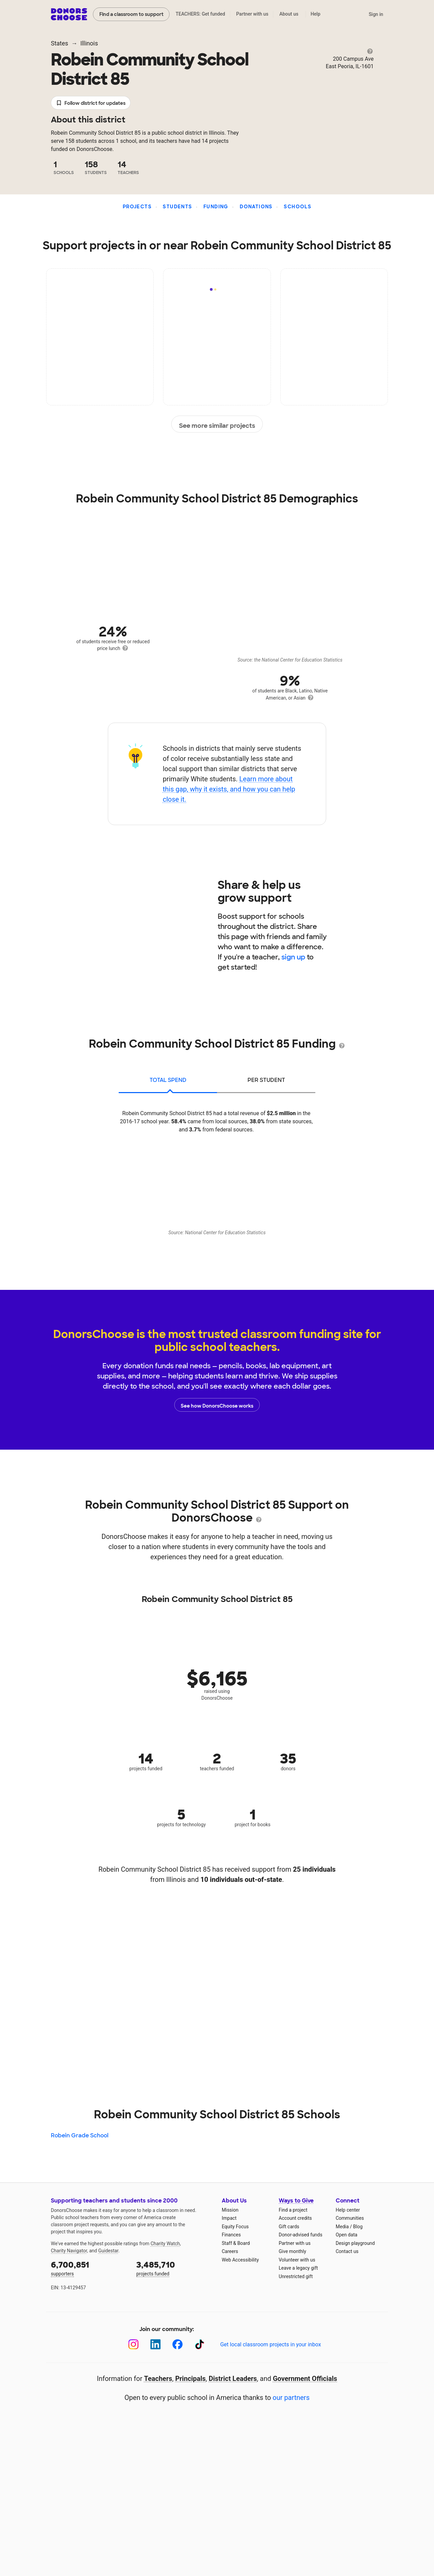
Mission (230, 2210)
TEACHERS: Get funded (200, 14)
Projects (137, 207)
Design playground (355, 2243)
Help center (348, 2210)
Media (342, 2226)
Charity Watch (165, 2243)
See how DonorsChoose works (217, 1405)
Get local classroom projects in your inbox (270, 2344)
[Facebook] (177, 2344)
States (59, 43)
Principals (190, 2378)
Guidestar (108, 2250)
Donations (256, 207)
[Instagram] (133, 2344)
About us (288, 14)
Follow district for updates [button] (90, 103)
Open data (346, 2234)
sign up (293, 957)
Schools (297, 207)
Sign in (376, 14)
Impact (229, 2218)
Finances (231, 2234)
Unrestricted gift (296, 2276)
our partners (291, 2397)
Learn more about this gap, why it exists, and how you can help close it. (229, 789)
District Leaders (233, 2378)
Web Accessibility (240, 2260)
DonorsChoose (69, 14)
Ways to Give (296, 2200)
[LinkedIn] (155, 2344)
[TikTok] (199, 2344)
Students (177, 207)
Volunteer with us (297, 2260)
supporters (89, 2267)
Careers (230, 2251)
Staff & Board (236, 2243)
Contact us (347, 2251)
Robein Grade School (79, 2135)
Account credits (295, 2218)
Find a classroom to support (131, 14)
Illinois (89, 43)
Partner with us (252, 14)
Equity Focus (235, 2226)
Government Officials (305, 2378)
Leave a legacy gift (298, 2268)
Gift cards (289, 2226)
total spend (168, 1080)
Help (315, 14)
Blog (357, 2226)
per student (266, 1080)
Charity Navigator (69, 2250)
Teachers (158, 2378)
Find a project (293, 2210)
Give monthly (292, 2251)
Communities (350, 2218)
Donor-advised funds (300, 2234)
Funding (216, 207)
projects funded (174, 2267)
